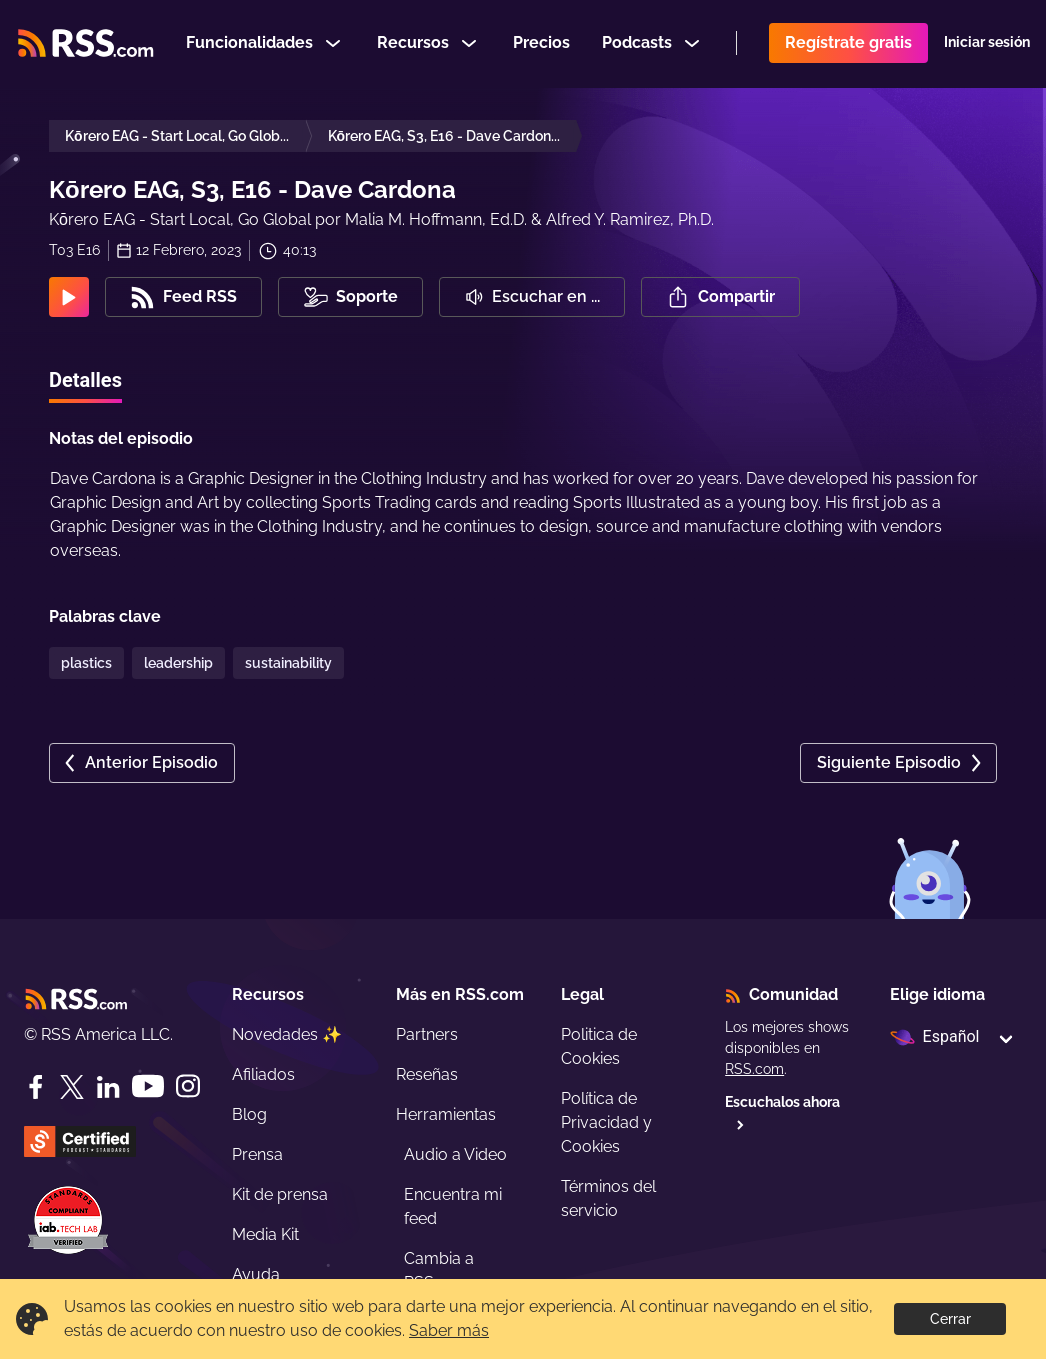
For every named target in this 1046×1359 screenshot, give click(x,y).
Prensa (257, 1154)
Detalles (85, 380)
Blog (249, 1114)
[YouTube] (148, 1086)
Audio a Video (455, 1154)
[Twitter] (72, 1087)
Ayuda (256, 1274)
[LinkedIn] (108, 1087)
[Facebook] (36, 1087)
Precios (541, 43)
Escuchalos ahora (782, 1112)
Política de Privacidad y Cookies (606, 1122)
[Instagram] (188, 1086)
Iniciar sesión (987, 44)
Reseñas (427, 1074)
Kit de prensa (280, 1194)
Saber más (449, 1330)
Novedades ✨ (287, 1034)
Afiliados (263, 1074)
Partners (427, 1034)
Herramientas (446, 1114)
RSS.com (754, 1069)
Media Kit (265, 1234)
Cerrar (950, 1319)
